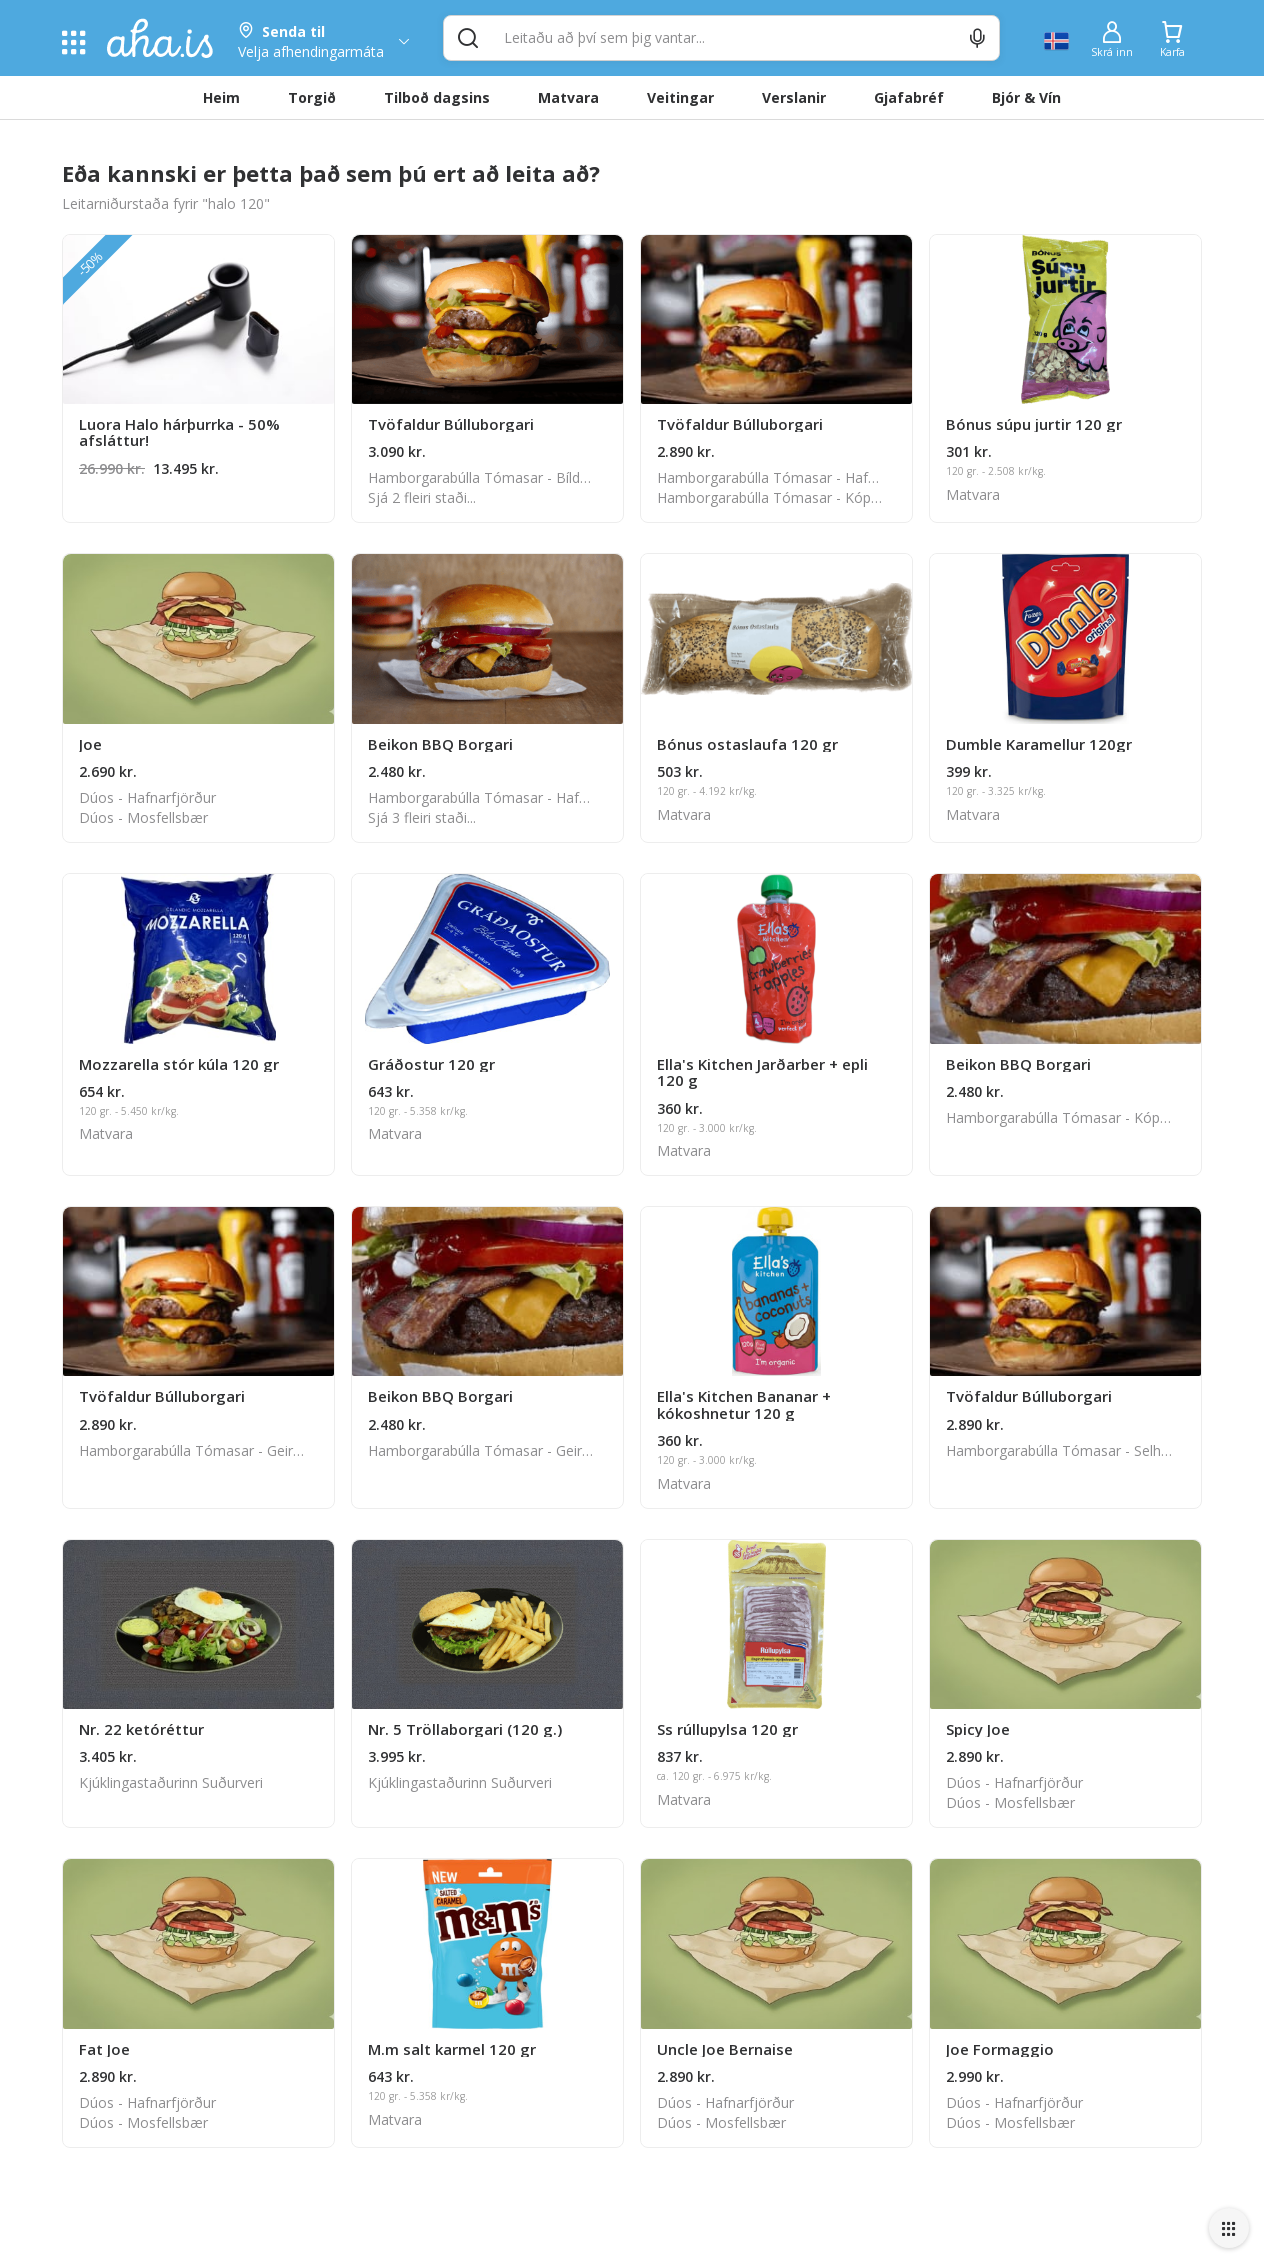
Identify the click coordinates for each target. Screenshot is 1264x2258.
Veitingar (680, 97)
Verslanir (794, 97)
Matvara (568, 97)
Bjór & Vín (1026, 97)
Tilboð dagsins (437, 97)
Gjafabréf (909, 97)
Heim (221, 97)
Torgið (312, 97)
